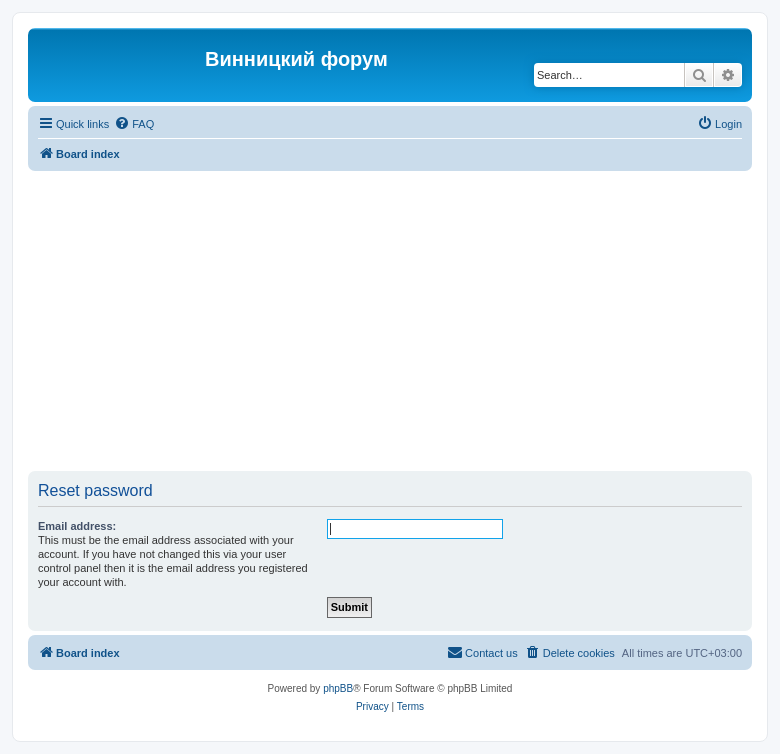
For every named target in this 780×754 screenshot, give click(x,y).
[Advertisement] (404, 321)
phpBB (338, 688)
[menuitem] (134, 124)
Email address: (77, 526)
